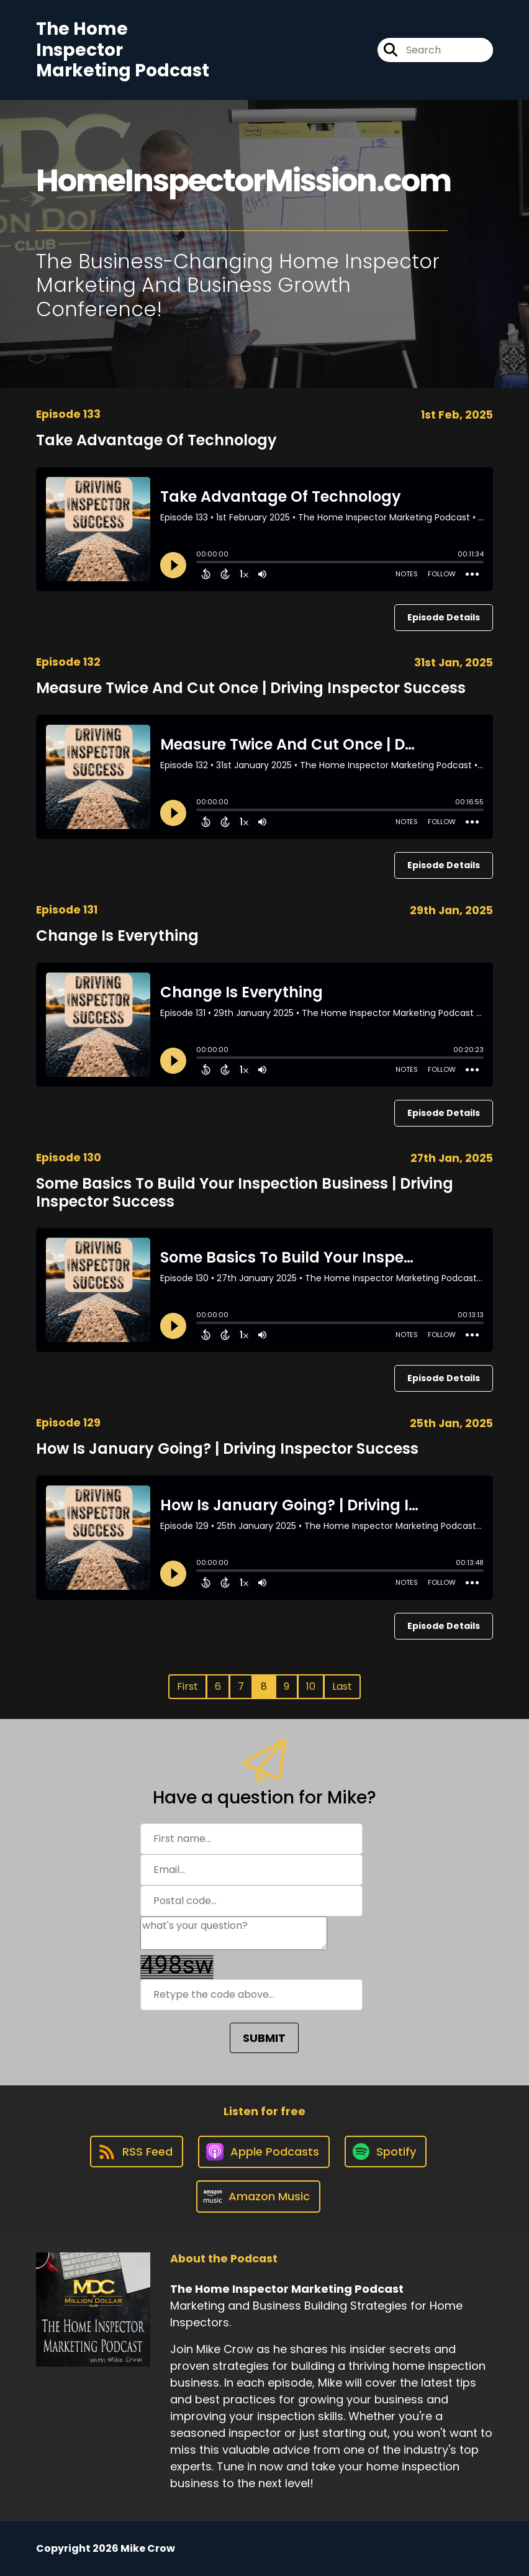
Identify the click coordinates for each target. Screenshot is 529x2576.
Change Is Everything (117, 935)
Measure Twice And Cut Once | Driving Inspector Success (251, 688)
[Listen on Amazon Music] (258, 2196)
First (187, 1686)
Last (342, 1686)
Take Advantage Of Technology (156, 440)
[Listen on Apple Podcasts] (264, 2152)
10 (310, 1686)
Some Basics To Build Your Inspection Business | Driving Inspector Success (244, 1192)
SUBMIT (264, 2038)
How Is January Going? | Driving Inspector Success (227, 1448)
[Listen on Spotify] (386, 2151)
